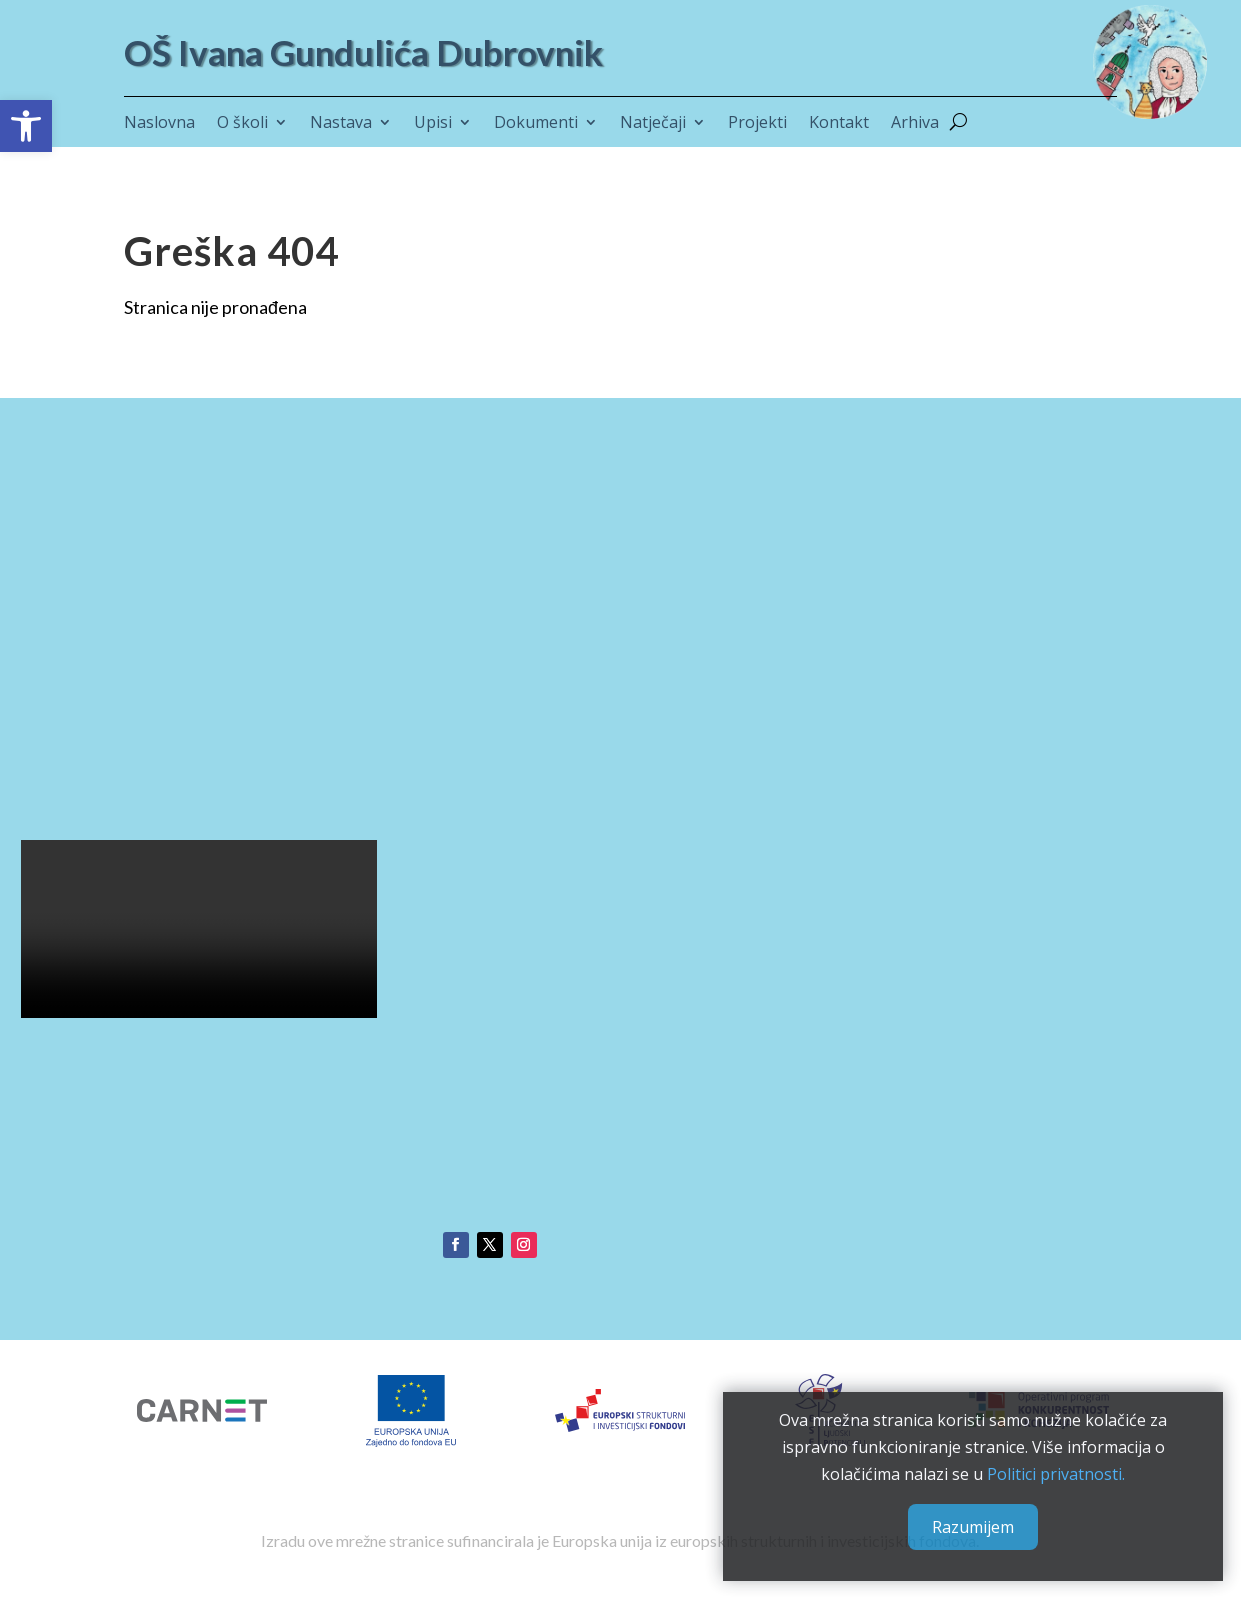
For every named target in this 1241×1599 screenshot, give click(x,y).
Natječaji (653, 124)
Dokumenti (536, 124)
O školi (242, 124)
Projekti (757, 124)
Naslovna (159, 124)
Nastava (341, 124)
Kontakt (839, 124)
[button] (26, 126)
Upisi (433, 124)
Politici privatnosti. (1054, 1471)
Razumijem (971, 1524)
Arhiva (915, 124)
